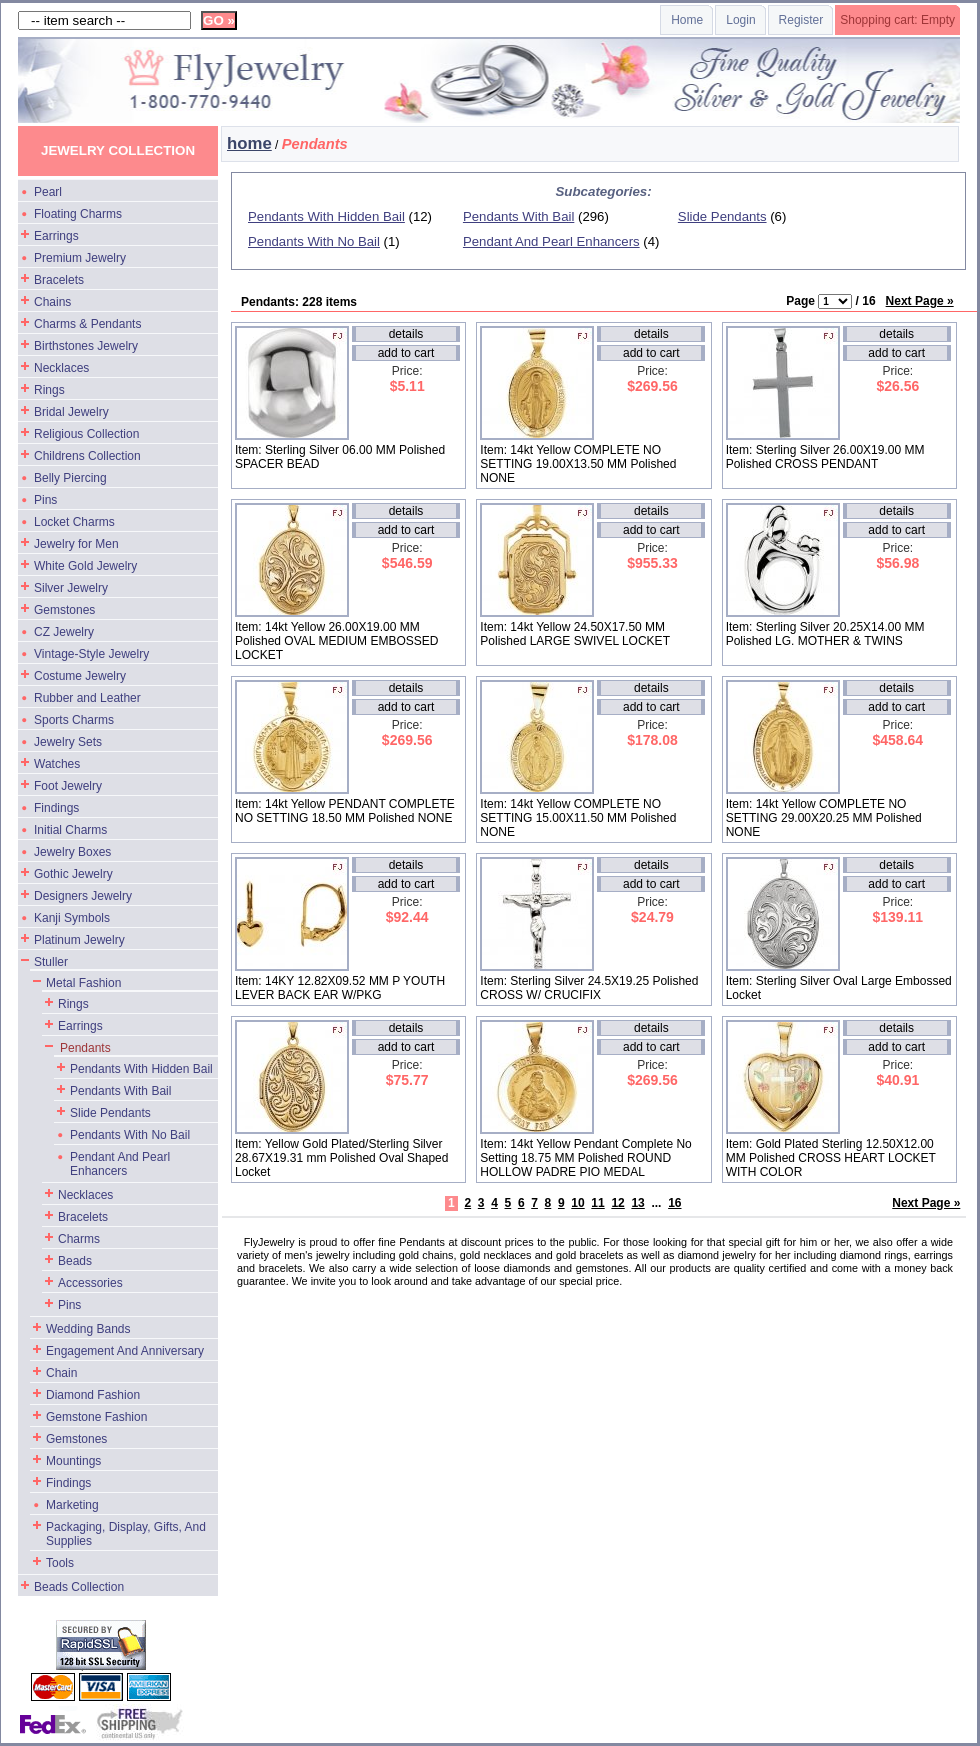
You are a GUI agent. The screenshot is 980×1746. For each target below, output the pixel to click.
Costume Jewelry (80, 676)
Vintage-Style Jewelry (91, 654)
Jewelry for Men (76, 544)
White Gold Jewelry (85, 566)
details (406, 334)
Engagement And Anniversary (125, 1351)
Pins (45, 500)
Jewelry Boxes (72, 852)
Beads (75, 1261)
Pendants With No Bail (130, 1135)
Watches (57, 764)
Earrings (56, 236)
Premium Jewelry (80, 258)
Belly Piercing (70, 478)
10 (577, 1203)
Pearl (48, 192)
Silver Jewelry (71, 588)
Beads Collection (79, 1587)
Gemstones (64, 610)
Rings (49, 390)
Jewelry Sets (68, 742)
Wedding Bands (88, 1329)
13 (637, 1203)
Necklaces (61, 368)
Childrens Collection (87, 456)
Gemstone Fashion (96, 1417)
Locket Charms (74, 522)
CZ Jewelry (64, 632)
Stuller (51, 962)
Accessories (90, 1283)
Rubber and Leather (87, 698)
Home (687, 20)
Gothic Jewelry (73, 874)
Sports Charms (74, 720)
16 (674, 1203)
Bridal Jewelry (71, 412)
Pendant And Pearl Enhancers (120, 1164)
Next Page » (920, 301)
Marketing (72, 1505)
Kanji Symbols (72, 918)
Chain (61, 1373)
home (249, 143)
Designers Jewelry (83, 896)
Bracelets (59, 280)
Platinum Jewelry (79, 940)
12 (617, 1203)
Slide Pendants (110, 1113)
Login (740, 20)
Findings (56, 808)
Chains (52, 302)
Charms (79, 1239)
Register (801, 20)
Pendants (85, 1048)
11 (597, 1203)
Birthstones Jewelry (86, 346)
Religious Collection (86, 434)
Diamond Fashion (93, 1395)
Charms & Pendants (87, 324)
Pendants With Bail (120, 1091)
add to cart (406, 353)
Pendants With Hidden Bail (141, 1069)
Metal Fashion (83, 983)
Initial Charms (70, 830)
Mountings (73, 1461)
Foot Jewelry (68, 786)
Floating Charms (78, 214)
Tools (60, 1563)
